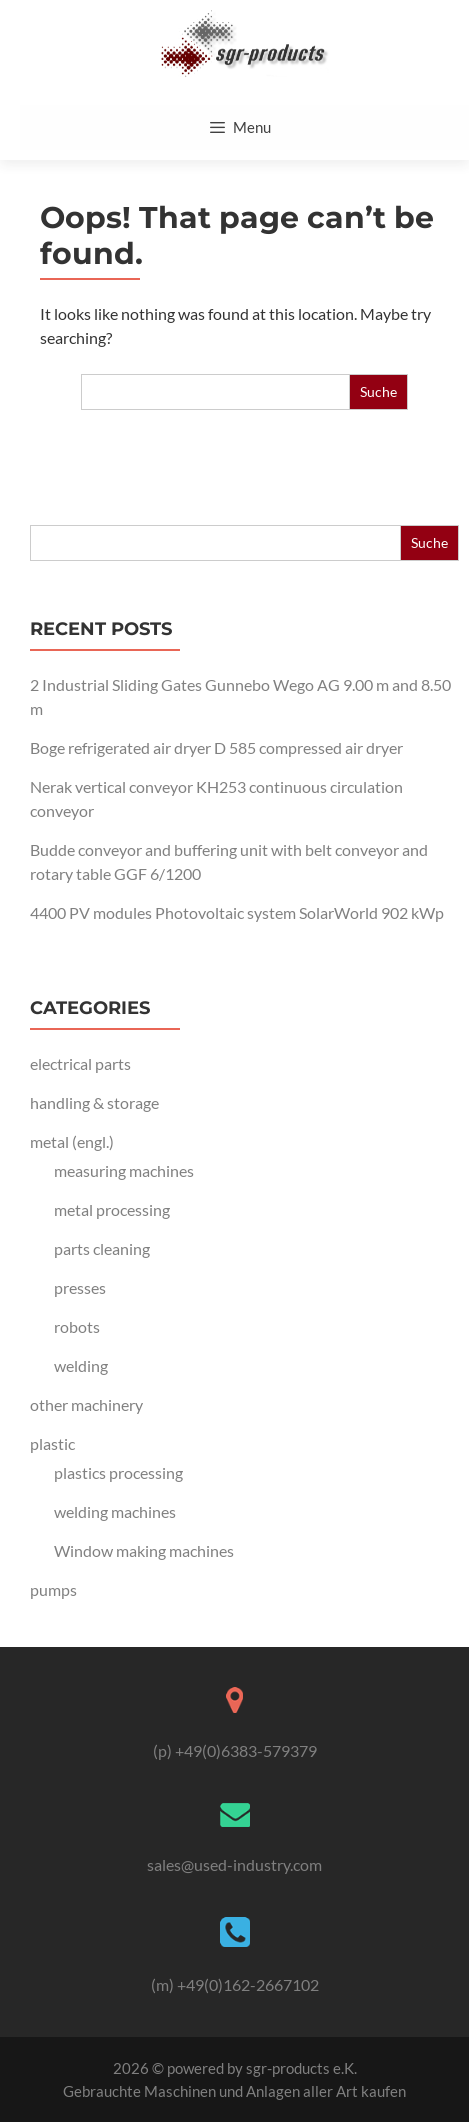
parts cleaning (102, 1248)
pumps (53, 1589)
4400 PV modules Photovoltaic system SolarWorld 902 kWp (237, 912)
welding (81, 1365)
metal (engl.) (72, 1141)
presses (80, 1287)
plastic (52, 1443)
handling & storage (94, 1102)
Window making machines (144, 1550)
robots (77, 1326)
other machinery (86, 1404)
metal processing (112, 1209)
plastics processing (118, 1472)
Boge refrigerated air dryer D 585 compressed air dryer (216, 747)
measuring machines (124, 1170)
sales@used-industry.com (234, 1864)
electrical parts (80, 1063)
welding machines (115, 1511)
